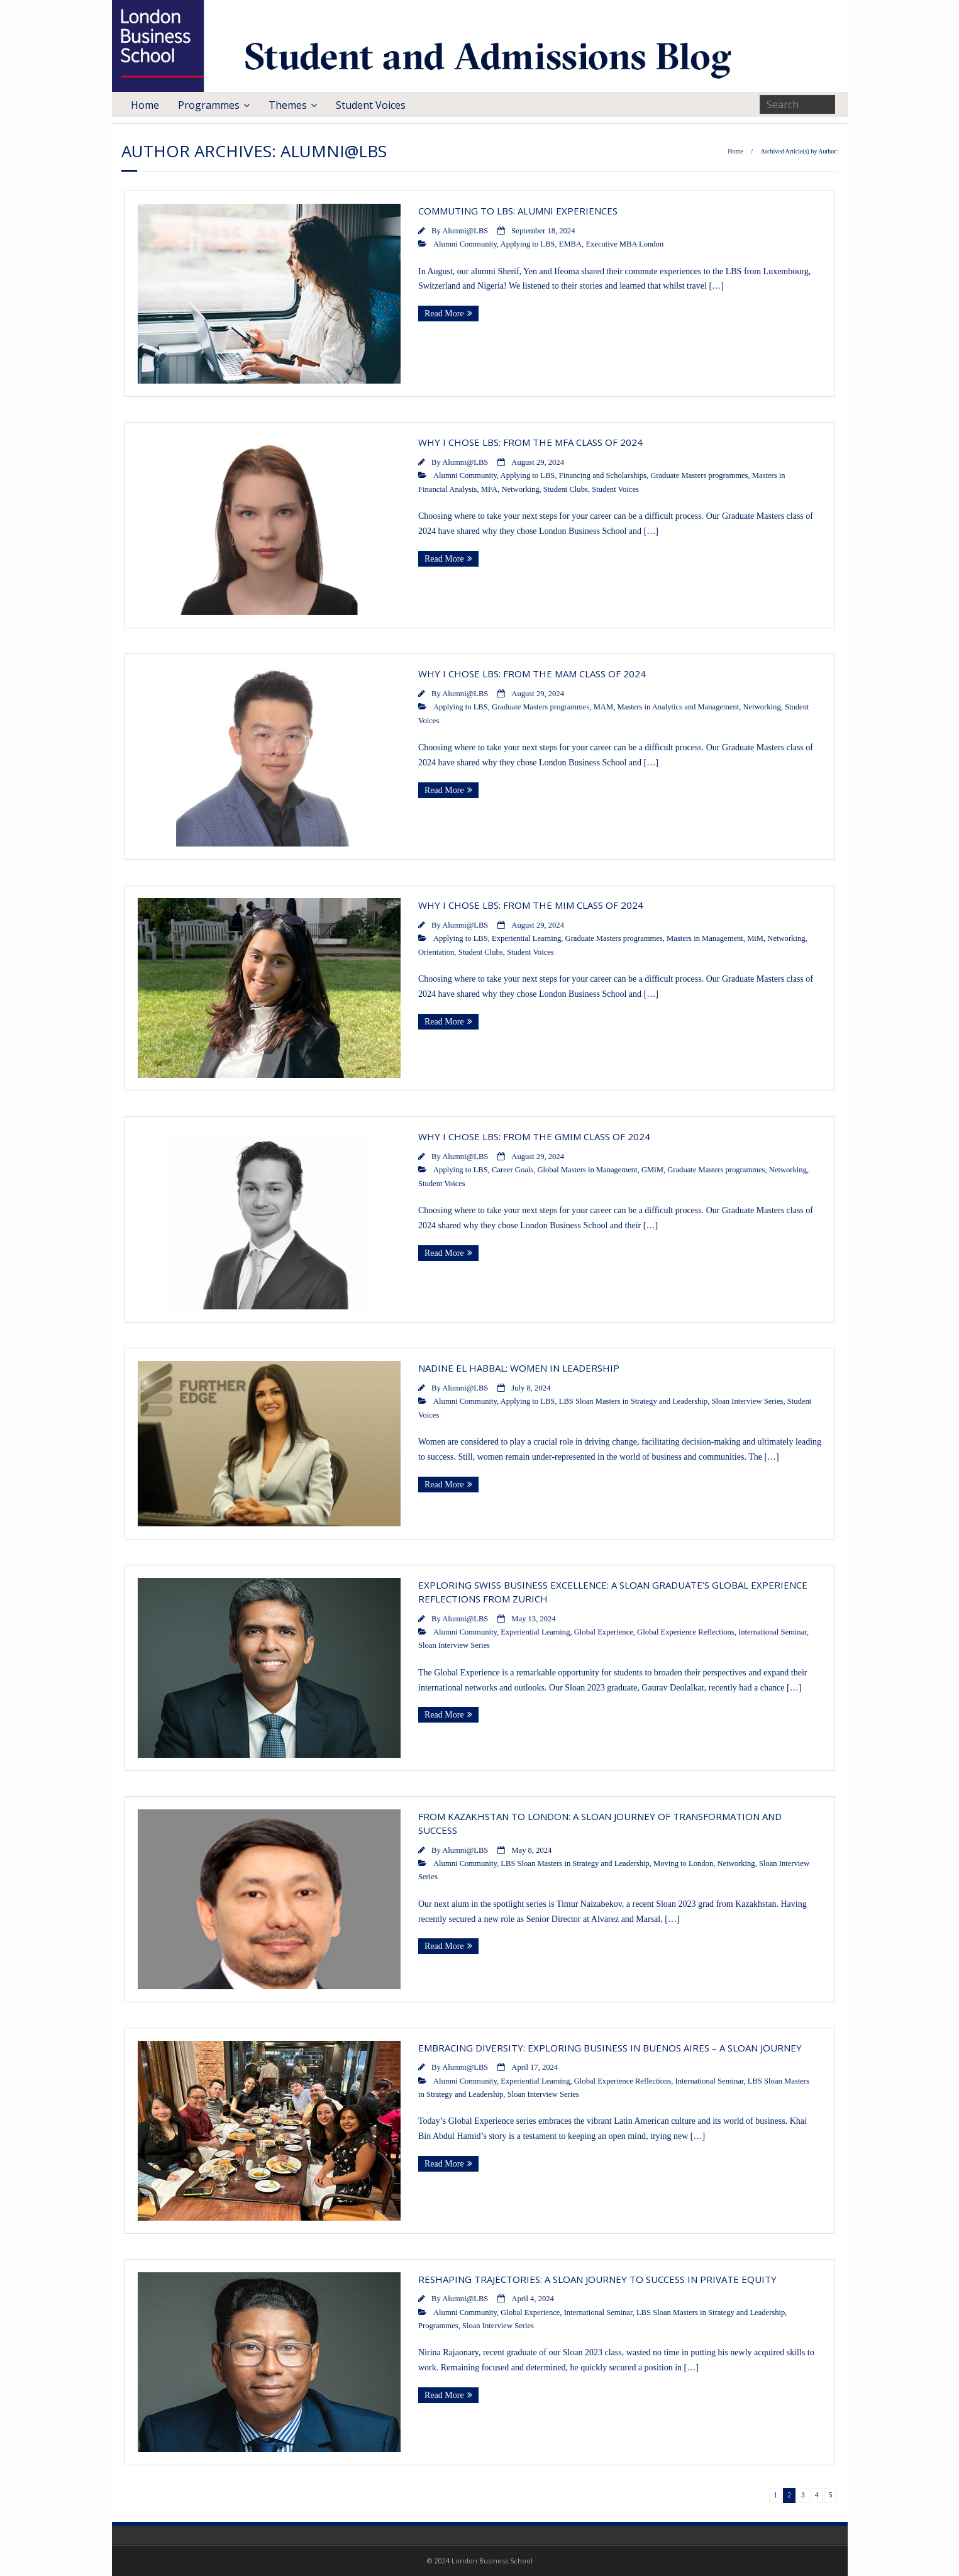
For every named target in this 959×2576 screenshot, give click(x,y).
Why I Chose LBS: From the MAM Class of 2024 (532, 673)
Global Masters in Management (587, 1169)
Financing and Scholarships (602, 475)
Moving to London (683, 1863)
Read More (444, 313)
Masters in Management (705, 938)
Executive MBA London (624, 244)
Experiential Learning (526, 938)
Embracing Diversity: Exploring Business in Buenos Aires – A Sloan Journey (610, 2047)
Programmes (209, 105)
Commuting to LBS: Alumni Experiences (518, 210)
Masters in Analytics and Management (678, 706)
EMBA (570, 244)
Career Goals (512, 1169)
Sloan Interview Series (747, 1401)
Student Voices (371, 105)
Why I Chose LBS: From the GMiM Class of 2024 (534, 1136)
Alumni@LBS (465, 230)
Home (145, 105)
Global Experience (603, 1632)
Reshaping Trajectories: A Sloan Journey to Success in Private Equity (597, 2279)
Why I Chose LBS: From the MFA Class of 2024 (530, 442)
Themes (288, 105)
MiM (755, 938)
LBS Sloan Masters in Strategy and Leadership (633, 1401)
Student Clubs (565, 489)
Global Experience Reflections (685, 1632)
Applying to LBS (528, 244)
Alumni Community (465, 244)
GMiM (652, 1169)
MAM (604, 706)
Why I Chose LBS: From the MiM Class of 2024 (530, 905)
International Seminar (772, 1632)
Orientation (436, 952)
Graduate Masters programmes (699, 475)
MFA (489, 489)
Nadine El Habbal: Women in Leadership (518, 1368)
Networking (520, 489)
